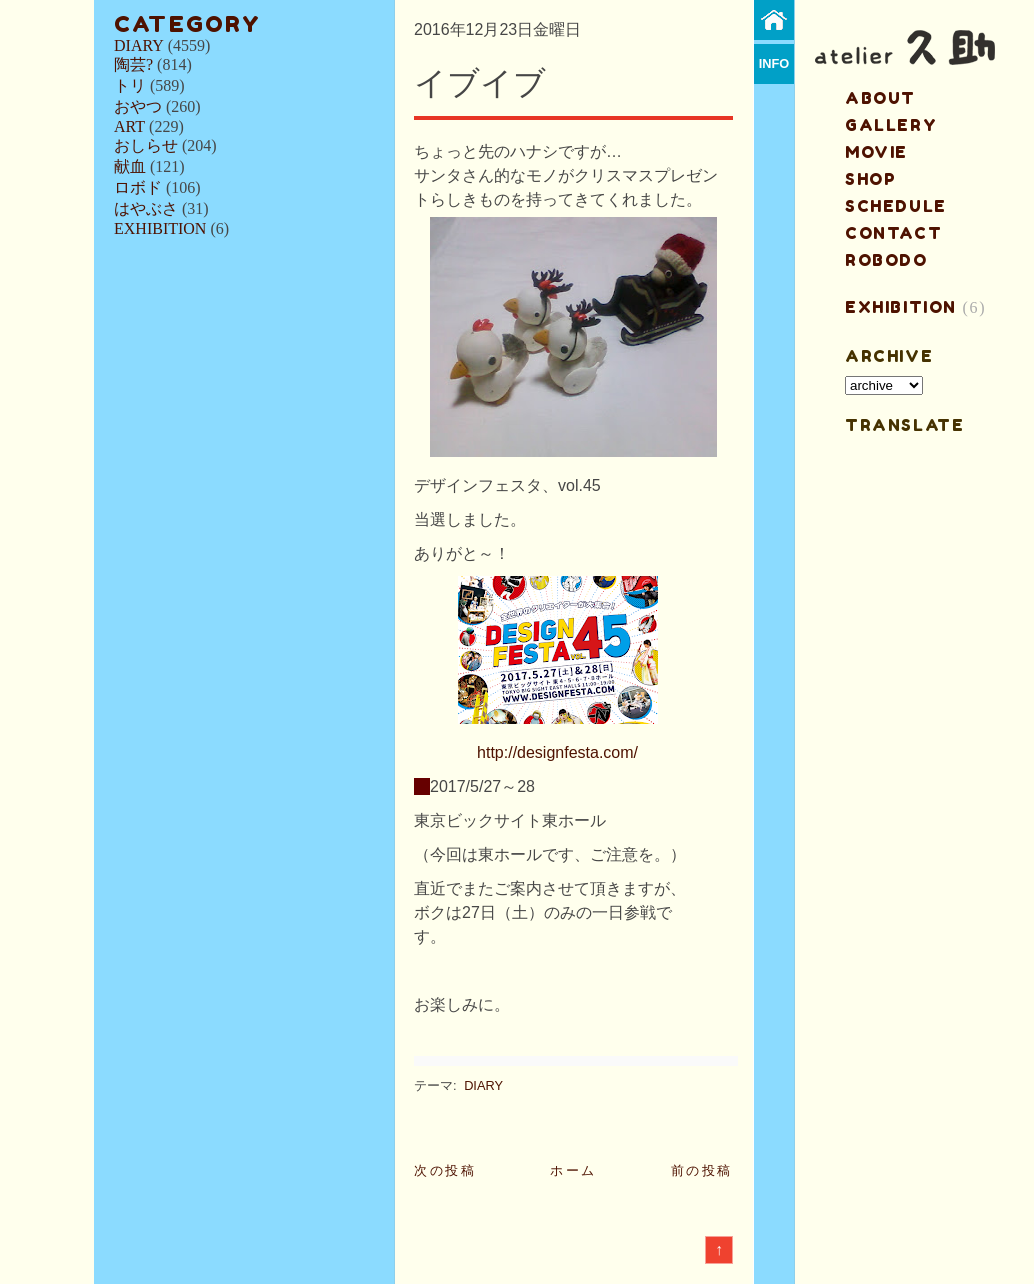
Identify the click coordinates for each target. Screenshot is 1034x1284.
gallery (891, 125)
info (774, 63)
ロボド (138, 187)
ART (129, 126)
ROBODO (886, 260)
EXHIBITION (160, 228)
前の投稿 (702, 1170)
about (880, 98)
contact (893, 233)
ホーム (573, 1170)
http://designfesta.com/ (557, 752)
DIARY (139, 45)
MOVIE (876, 152)
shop (870, 179)
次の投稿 (445, 1170)
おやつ (138, 106)
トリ (130, 85)
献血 (130, 166)
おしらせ (146, 145)
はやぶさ (146, 208)
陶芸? (133, 64)
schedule (896, 206)
